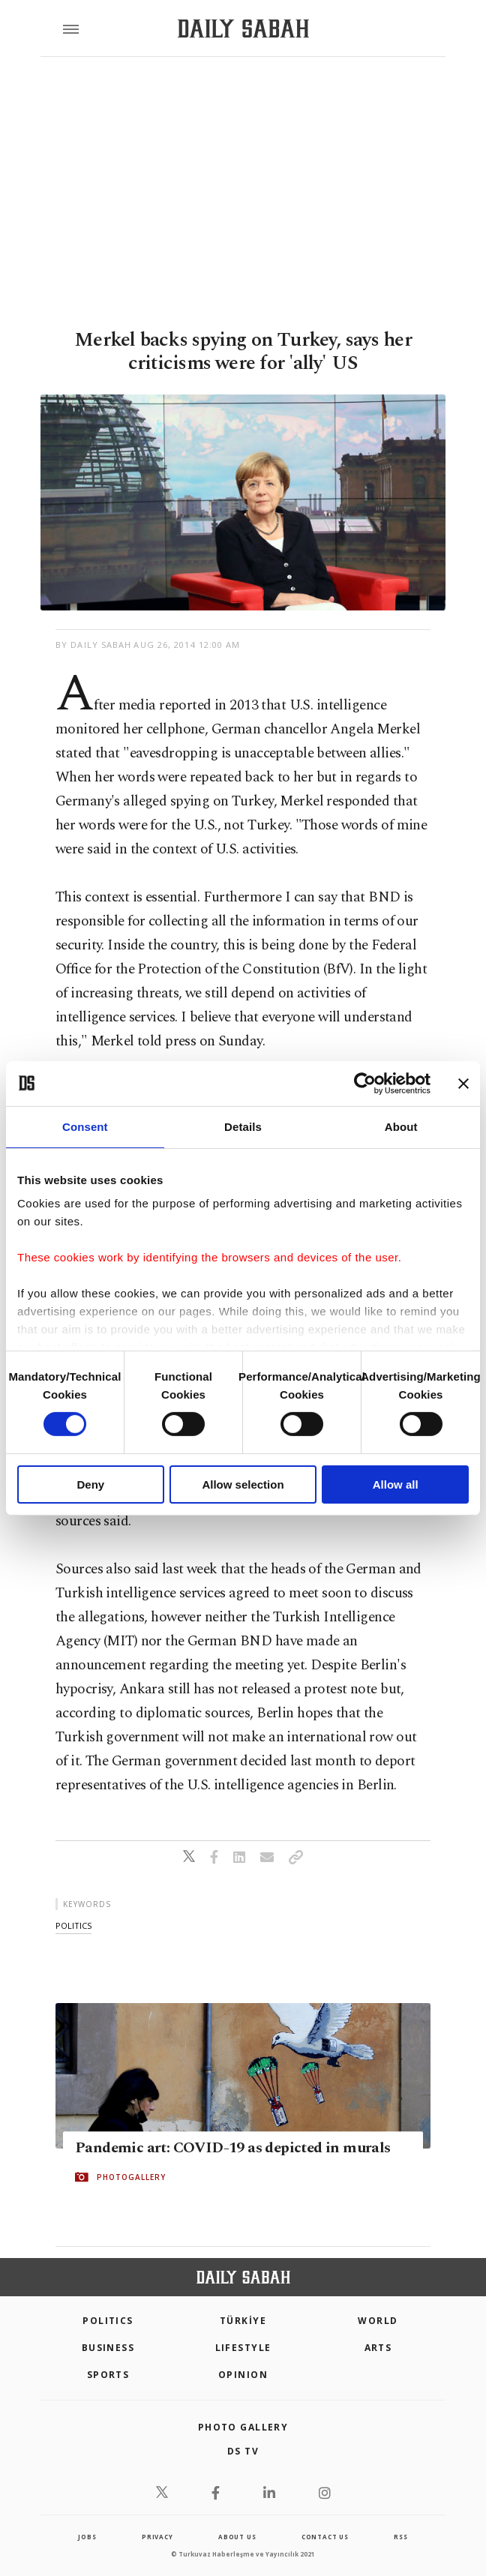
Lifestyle (243, 2347)
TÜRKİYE (243, 2320)
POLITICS (108, 2320)
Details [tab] (243, 1126)
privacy (157, 2537)
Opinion (243, 2374)
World (378, 2320)
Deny (90, 1484)
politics (74, 1925)
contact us (325, 2537)
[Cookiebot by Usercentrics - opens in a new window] (364, 1083)
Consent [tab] (85, 1126)
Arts (378, 2347)
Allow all (395, 1484)
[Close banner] (463, 1083)
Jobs (87, 2537)
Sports (108, 2374)
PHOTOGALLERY (131, 2177)
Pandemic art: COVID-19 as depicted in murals (233, 2148)
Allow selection (243, 1484)
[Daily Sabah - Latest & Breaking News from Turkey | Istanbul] (243, 28)
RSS (400, 2537)
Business (108, 2347)
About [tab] (401, 1126)
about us (237, 2537)
